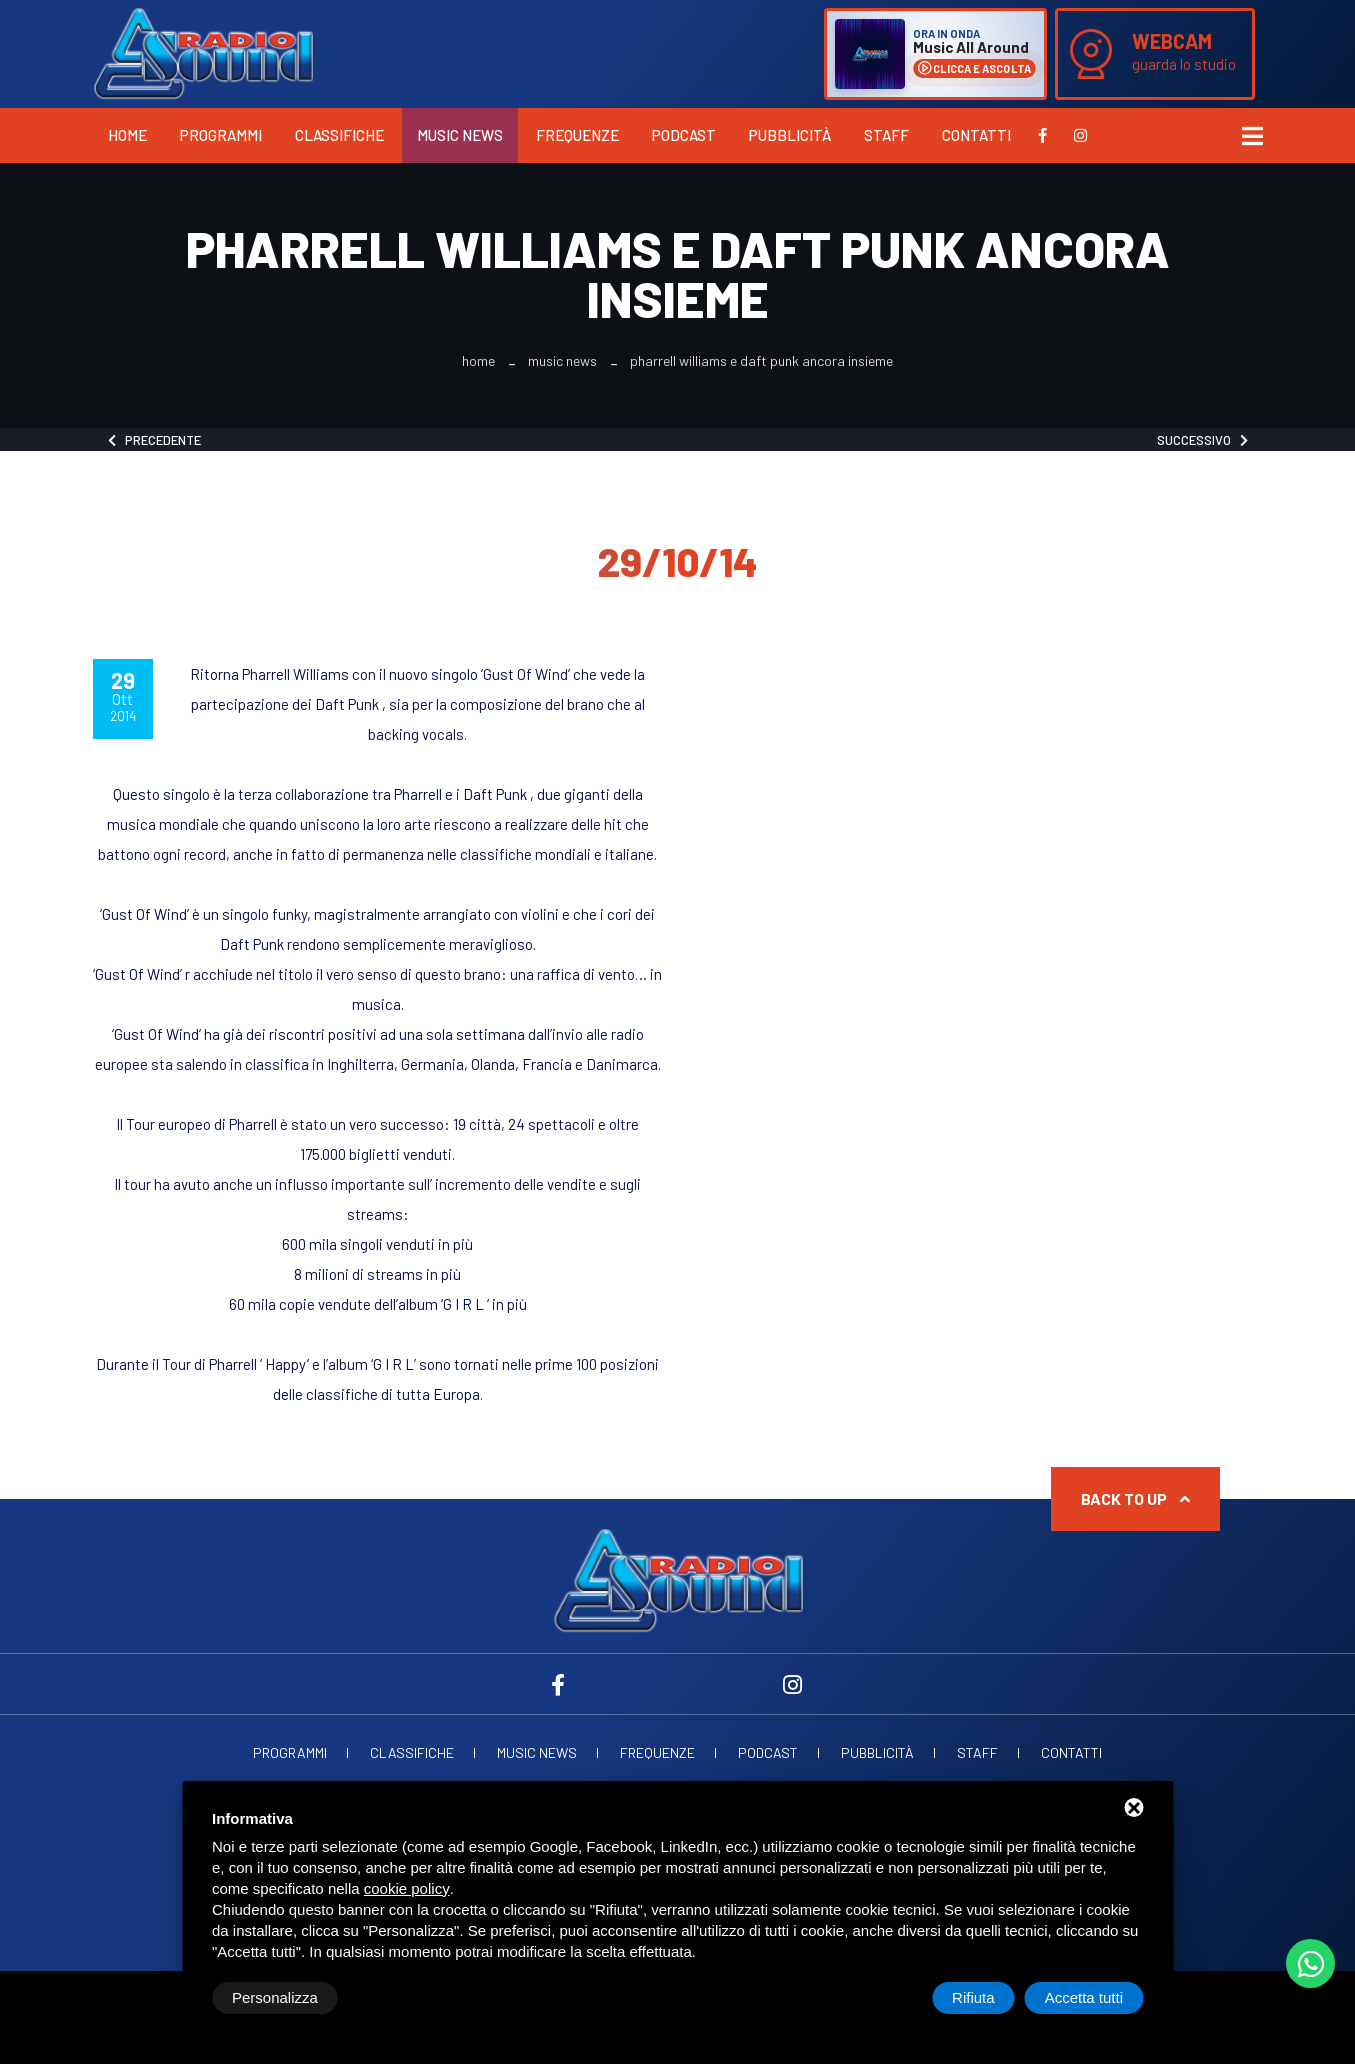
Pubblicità (790, 135)
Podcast (684, 135)
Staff (886, 135)
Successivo (1202, 440)
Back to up (1135, 1498)
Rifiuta (973, 1997)
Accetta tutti (1084, 1997)
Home (127, 135)
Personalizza (275, 1997)
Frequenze (577, 135)
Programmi (221, 135)
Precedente (154, 440)
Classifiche (339, 135)
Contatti (976, 135)
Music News (460, 135)
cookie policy (407, 1888)
